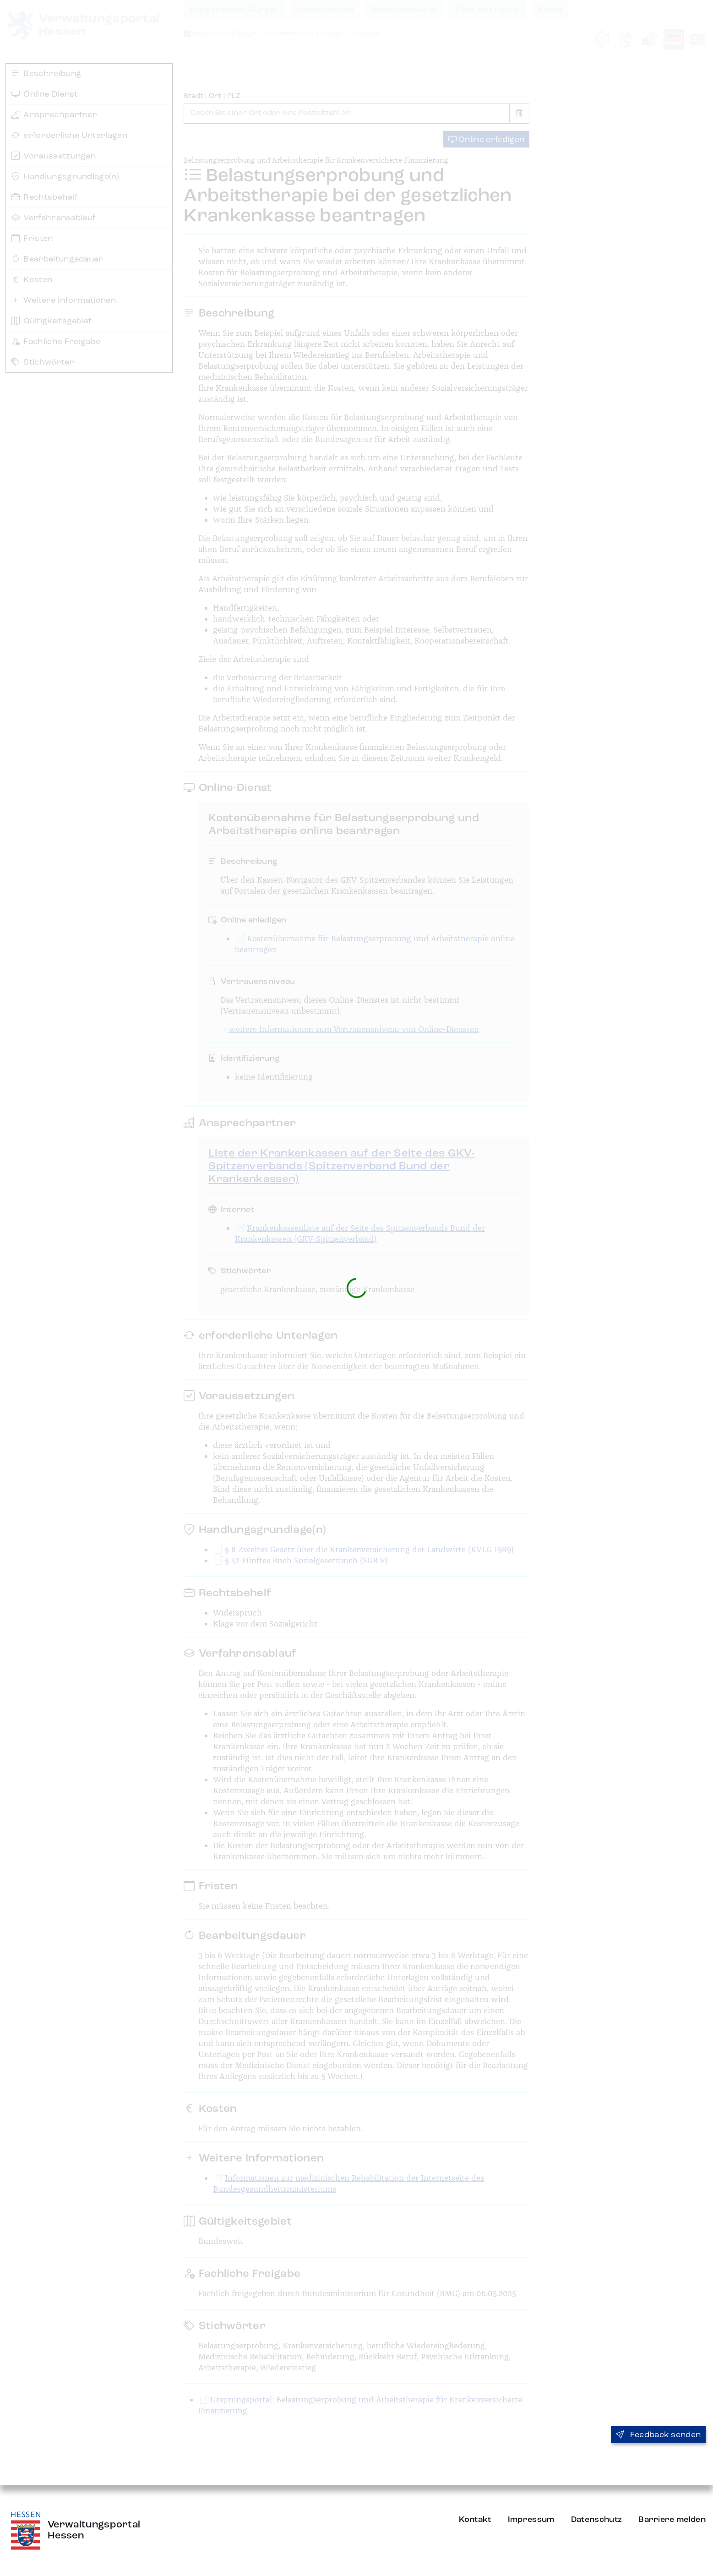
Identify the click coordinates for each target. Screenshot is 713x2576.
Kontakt (475, 2520)
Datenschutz (596, 2520)
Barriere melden (672, 2520)
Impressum (531, 2520)
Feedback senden (658, 2435)
